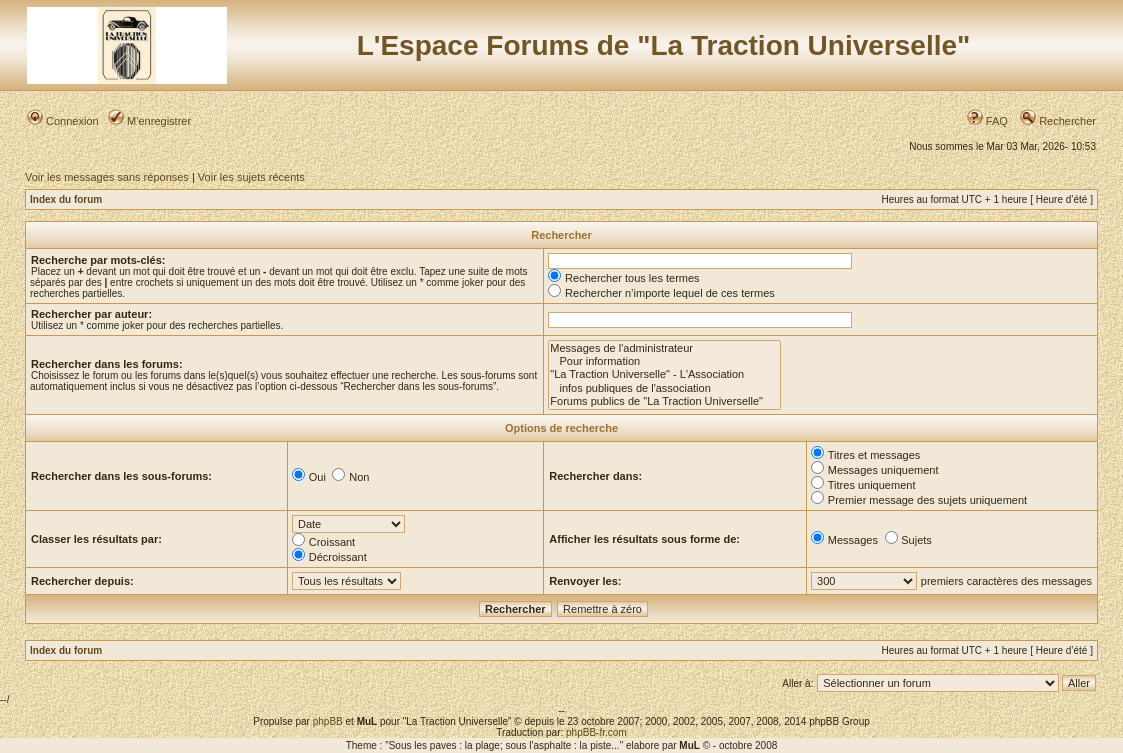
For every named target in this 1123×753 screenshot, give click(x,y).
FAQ (987, 121)
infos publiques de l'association (664, 388)
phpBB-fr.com (596, 732)
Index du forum (66, 199)
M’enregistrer (149, 121)
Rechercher (1058, 121)
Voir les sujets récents (251, 177)
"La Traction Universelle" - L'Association (664, 374)
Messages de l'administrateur (664, 348)
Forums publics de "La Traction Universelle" (664, 401)
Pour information (664, 361)
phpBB (328, 721)
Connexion (63, 121)
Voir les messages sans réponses (107, 177)
